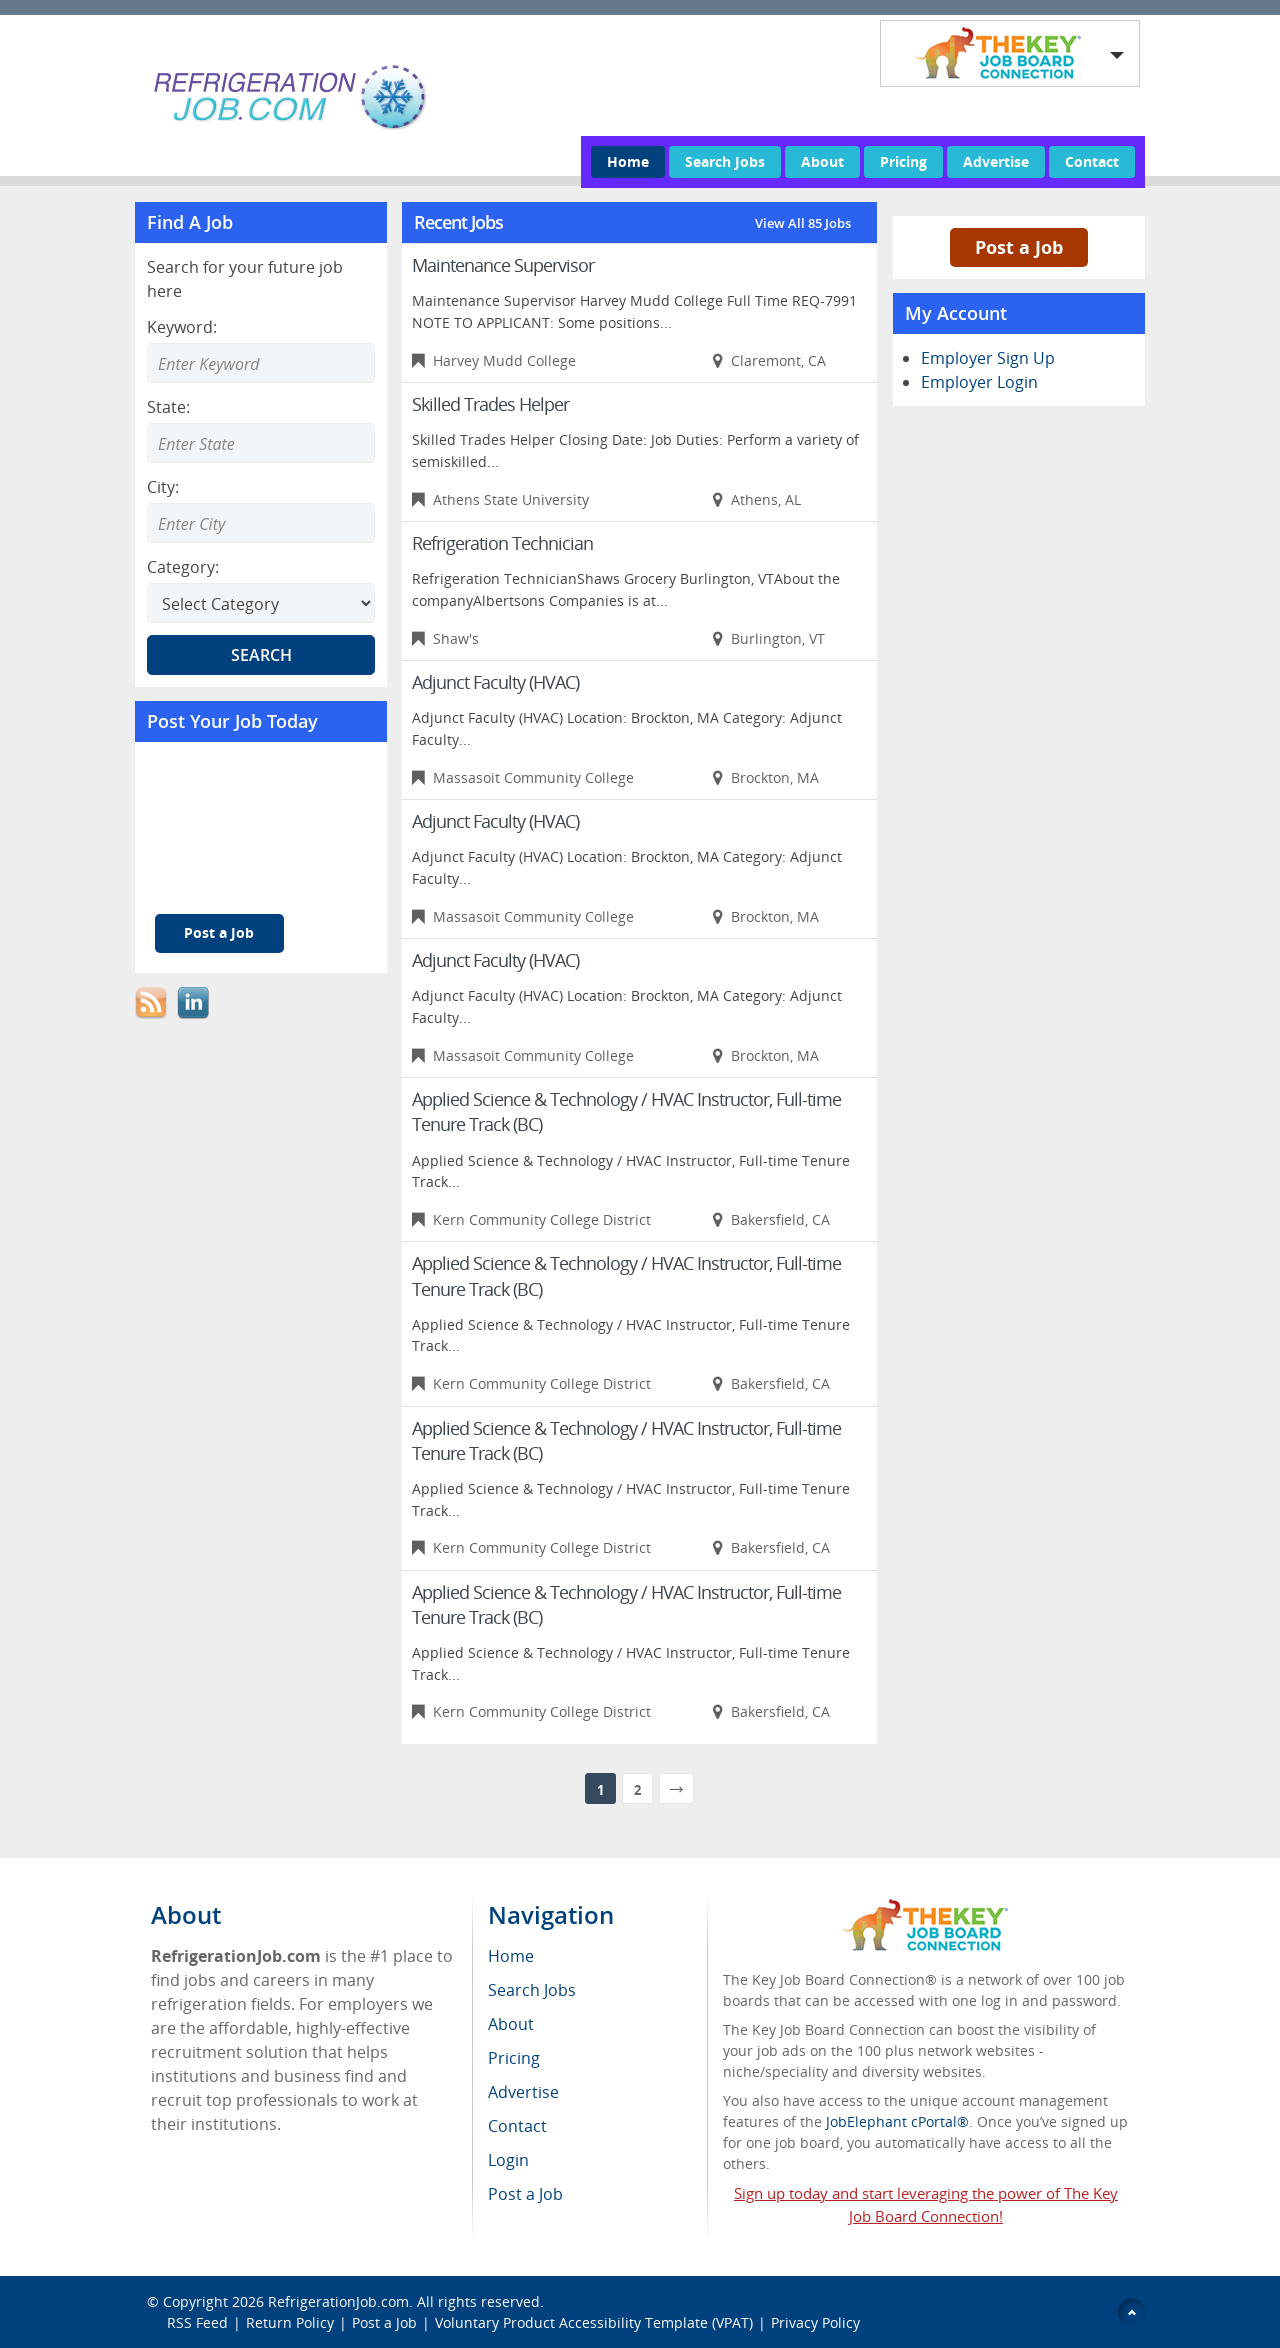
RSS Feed (197, 2322)
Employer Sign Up (988, 358)
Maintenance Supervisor (503, 265)
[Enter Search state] (261, 443)
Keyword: (182, 327)
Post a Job (219, 932)
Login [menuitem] (508, 2160)
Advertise (996, 161)
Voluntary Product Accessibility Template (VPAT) (594, 2322)
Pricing (903, 161)
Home (628, 161)
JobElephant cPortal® (897, 2121)
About (822, 161)
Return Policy (290, 2322)
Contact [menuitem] (517, 2126)
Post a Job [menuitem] (525, 2194)
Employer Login (979, 382)
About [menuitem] (511, 2024)
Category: (183, 567)
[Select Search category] (261, 603)
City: (163, 487)
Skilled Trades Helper (490, 404)
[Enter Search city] (261, 523)
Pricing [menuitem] (514, 2058)
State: (168, 407)
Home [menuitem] (511, 1956)
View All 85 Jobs (803, 223)
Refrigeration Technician (502, 543)
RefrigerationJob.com (338, 2301)
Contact (1092, 161)
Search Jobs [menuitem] (532, 1990)
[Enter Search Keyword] (261, 363)
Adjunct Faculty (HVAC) (495, 682)
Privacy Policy (817, 2322)
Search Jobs (725, 161)
